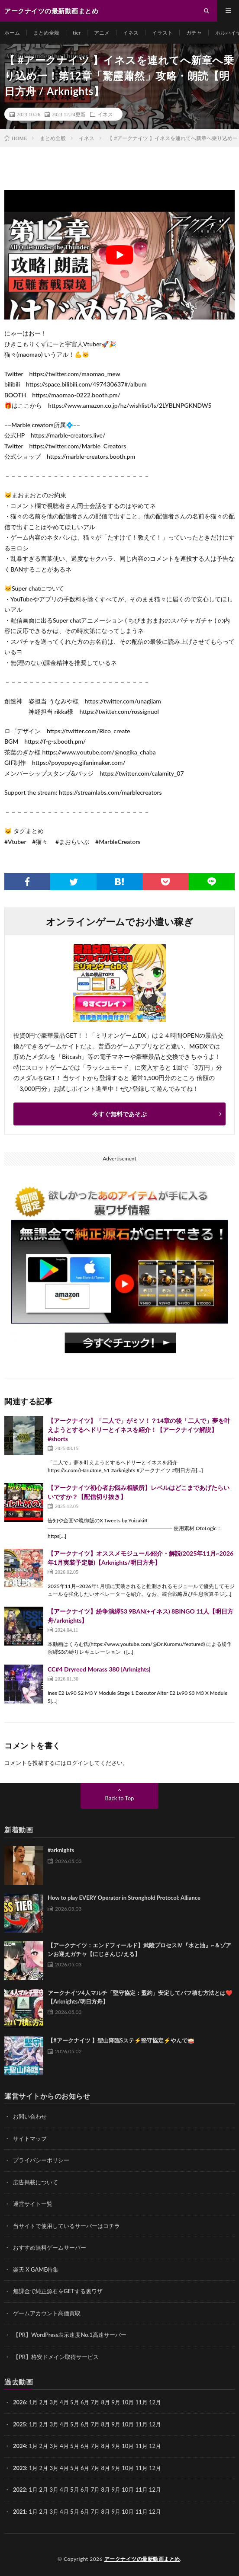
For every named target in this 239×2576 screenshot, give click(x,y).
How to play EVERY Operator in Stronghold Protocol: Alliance (124, 1897)
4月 (64, 2402)
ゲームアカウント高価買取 (47, 2313)
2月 (43, 2402)
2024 (19, 2445)
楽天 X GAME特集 (35, 2269)
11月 (142, 2424)
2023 (19, 2467)
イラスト (162, 32)
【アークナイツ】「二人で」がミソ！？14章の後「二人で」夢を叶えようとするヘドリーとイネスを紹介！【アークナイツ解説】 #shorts (139, 1429)
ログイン (77, 1762)
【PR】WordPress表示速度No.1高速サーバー (69, 2334)
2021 (19, 2511)
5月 (74, 2402)
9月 (115, 2424)
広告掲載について (35, 2182)
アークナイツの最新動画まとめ (142, 2559)
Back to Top (119, 1798)
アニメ (102, 32)
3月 (53, 2402)
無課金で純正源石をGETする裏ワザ (58, 2291)
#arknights (61, 1850)
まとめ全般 (46, 32)
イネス (131, 32)
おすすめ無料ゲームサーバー (49, 2247)
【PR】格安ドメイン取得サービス (56, 2356)
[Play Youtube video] (119, 255)
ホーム (12, 32)
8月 (105, 2424)
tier (77, 32)
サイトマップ (30, 2138)
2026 (19, 2402)
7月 (95, 2424)
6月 (85, 2424)
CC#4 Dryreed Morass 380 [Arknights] (99, 1669)
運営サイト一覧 (32, 2203)
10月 (128, 2424)
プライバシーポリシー (41, 2160)
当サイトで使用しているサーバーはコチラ (66, 2225)
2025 (19, 2424)
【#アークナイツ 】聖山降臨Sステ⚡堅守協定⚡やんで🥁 (121, 2040)
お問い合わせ (30, 2116)
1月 (33, 2402)
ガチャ (194, 32)
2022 (19, 2489)
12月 (155, 2424)
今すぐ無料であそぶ (119, 1114)
